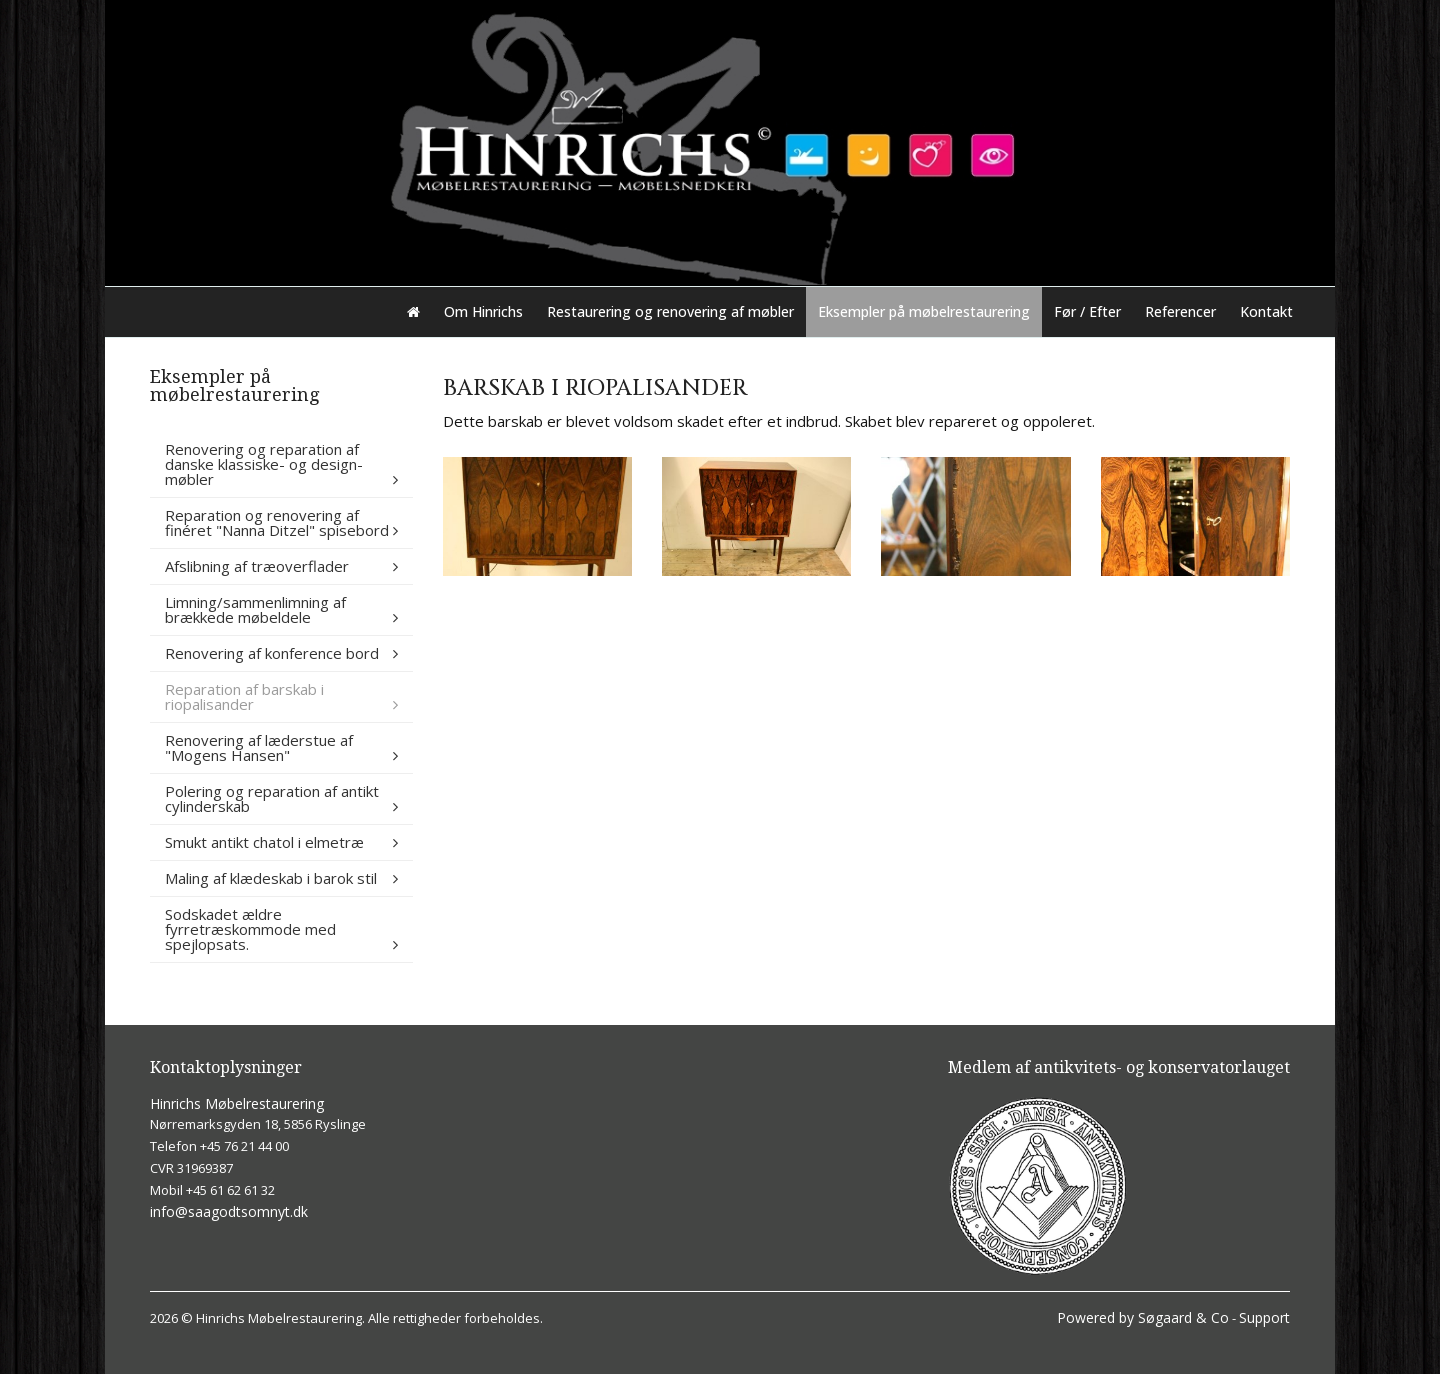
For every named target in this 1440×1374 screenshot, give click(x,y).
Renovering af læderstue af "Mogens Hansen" (259, 747)
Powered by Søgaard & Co (1143, 1317)
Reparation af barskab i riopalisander (244, 696)
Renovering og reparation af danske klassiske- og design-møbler (264, 464)
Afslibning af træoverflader (257, 566)
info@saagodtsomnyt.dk (229, 1211)
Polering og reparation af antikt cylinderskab (272, 798)
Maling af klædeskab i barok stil (271, 878)
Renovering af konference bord (272, 653)
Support (1264, 1317)
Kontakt (1266, 311)
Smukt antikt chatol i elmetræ (264, 842)
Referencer (1180, 311)
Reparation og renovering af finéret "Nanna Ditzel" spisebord (277, 522)
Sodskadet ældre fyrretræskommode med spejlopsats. (250, 929)
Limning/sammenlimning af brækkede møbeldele (255, 609)
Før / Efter (1087, 311)
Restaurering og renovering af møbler (670, 311)
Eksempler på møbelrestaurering (924, 311)
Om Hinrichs (483, 311)
